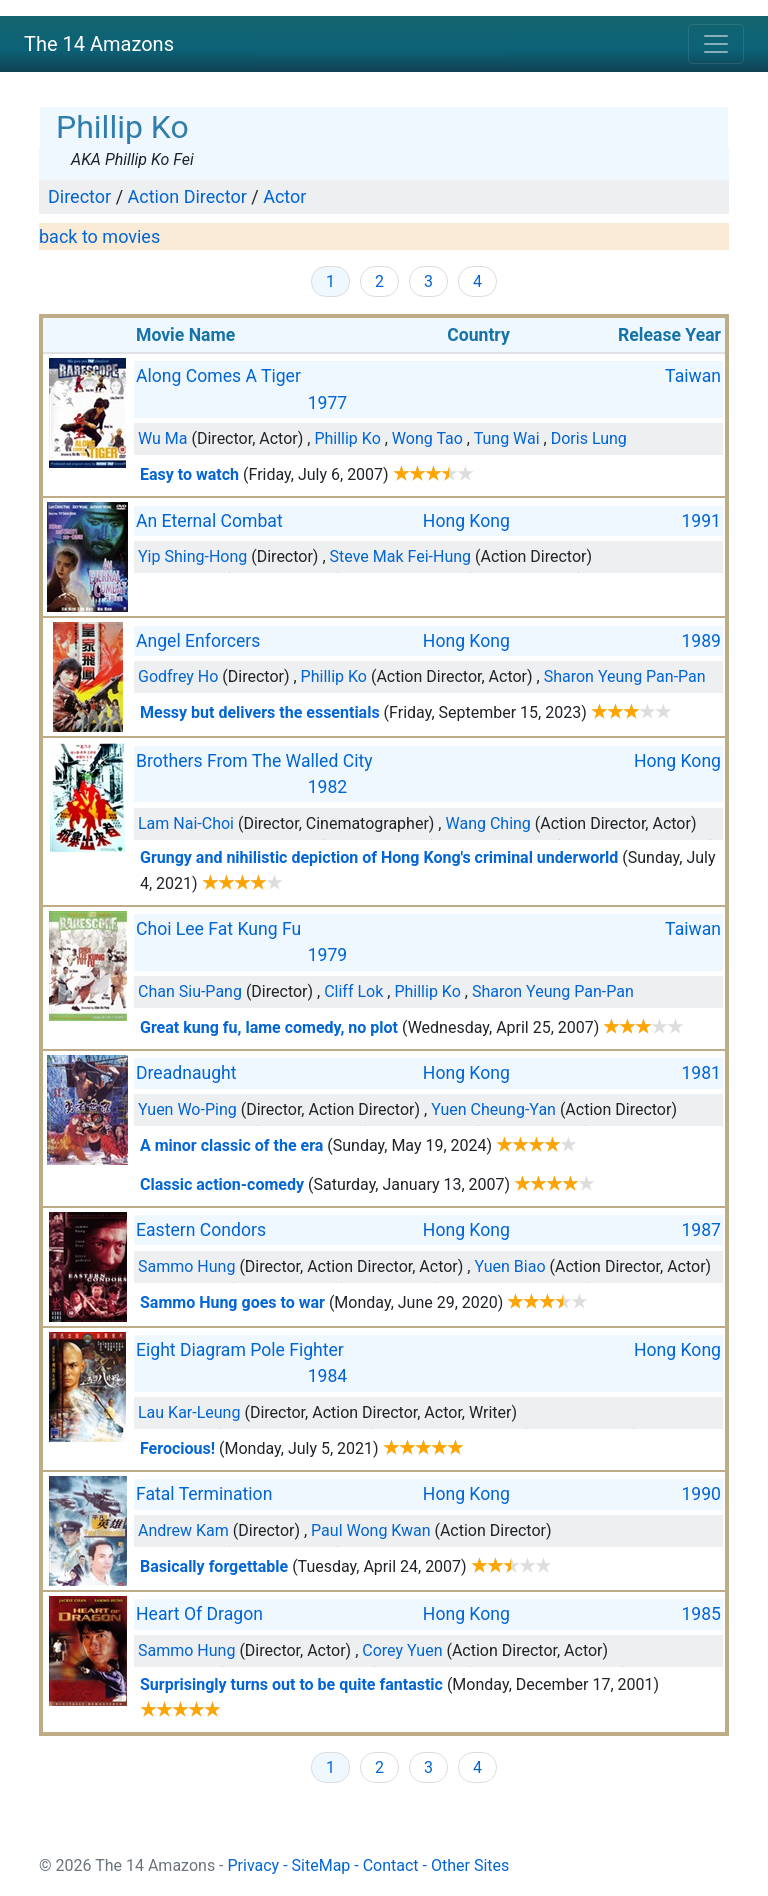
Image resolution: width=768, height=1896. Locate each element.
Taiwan (693, 376)
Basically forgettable (214, 1566)
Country (478, 335)
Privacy (254, 1865)
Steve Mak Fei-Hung (401, 556)
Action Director (187, 196)
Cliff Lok (353, 991)
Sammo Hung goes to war (232, 1302)
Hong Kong (466, 521)
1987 (701, 1230)
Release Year (669, 335)
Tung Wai (507, 438)
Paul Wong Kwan (370, 1530)
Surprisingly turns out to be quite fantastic (291, 1684)
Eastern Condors (201, 1230)
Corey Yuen (402, 1650)
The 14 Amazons (99, 44)
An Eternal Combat (209, 521)
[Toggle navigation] (716, 44)
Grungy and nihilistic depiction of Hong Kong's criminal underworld (379, 857)
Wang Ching (487, 823)
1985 (701, 1614)
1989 (701, 641)
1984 (328, 1376)
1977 (328, 403)
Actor (284, 196)
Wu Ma (163, 438)
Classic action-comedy (222, 1184)
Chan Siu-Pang (190, 991)
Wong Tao (427, 438)
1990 (701, 1494)
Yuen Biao (509, 1266)
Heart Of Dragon (199, 1614)
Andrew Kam (183, 1530)
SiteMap (321, 1865)
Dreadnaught (186, 1073)
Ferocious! (177, 1448)
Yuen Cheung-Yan (493, 1109)
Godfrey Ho (178, 676)
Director (79, 196)
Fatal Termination (204, 1494)
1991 (701, 521)
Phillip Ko (347, 438)
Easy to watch (189, 474)
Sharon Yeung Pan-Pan (625, 676)
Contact (391, 1865)
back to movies (99, 236)
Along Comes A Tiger (218, 376)
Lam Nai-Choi (186, 823)
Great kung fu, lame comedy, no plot (269, 1027)
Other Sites (470, 1865)
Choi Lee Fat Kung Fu (218, 929)
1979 (328, 955)
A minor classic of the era (231, 1145)
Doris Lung (589, 438)
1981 (701, 1073)
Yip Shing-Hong (192, 556)
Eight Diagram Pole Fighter (240, 1350)
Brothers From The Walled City (254, 761)
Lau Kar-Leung (189, 1412)
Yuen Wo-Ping (187, 1109)
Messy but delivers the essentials (260, 712)
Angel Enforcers (198, 641)
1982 (328, 787)
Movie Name (185, 335)
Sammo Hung (186, 1266)
